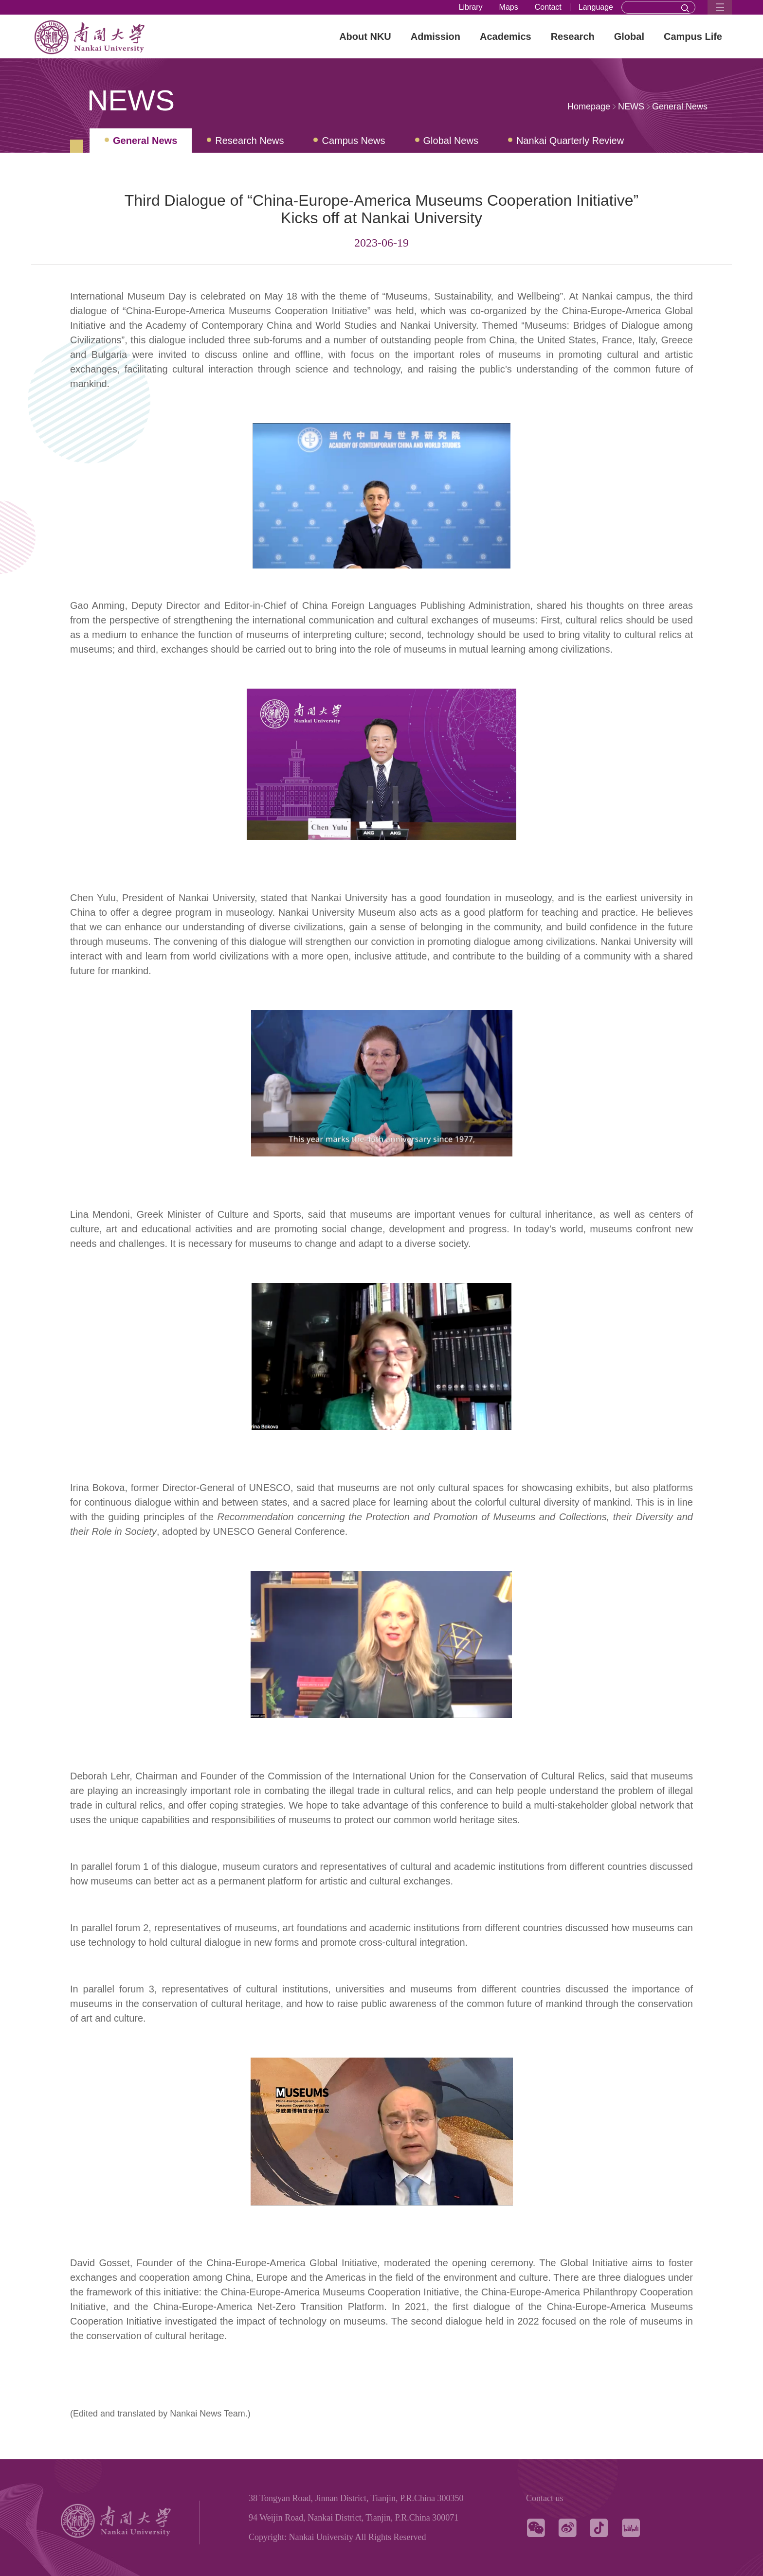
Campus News (353, 140)
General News (680, 106)
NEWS (631, 106)
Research (573, 36)
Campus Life (693, 36)
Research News (249, 140)
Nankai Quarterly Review (570, 140)
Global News (450, 140)
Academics (505, 36)
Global (629, 36)
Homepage (588, 106)
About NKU (365, 36)
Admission (435, 36)
